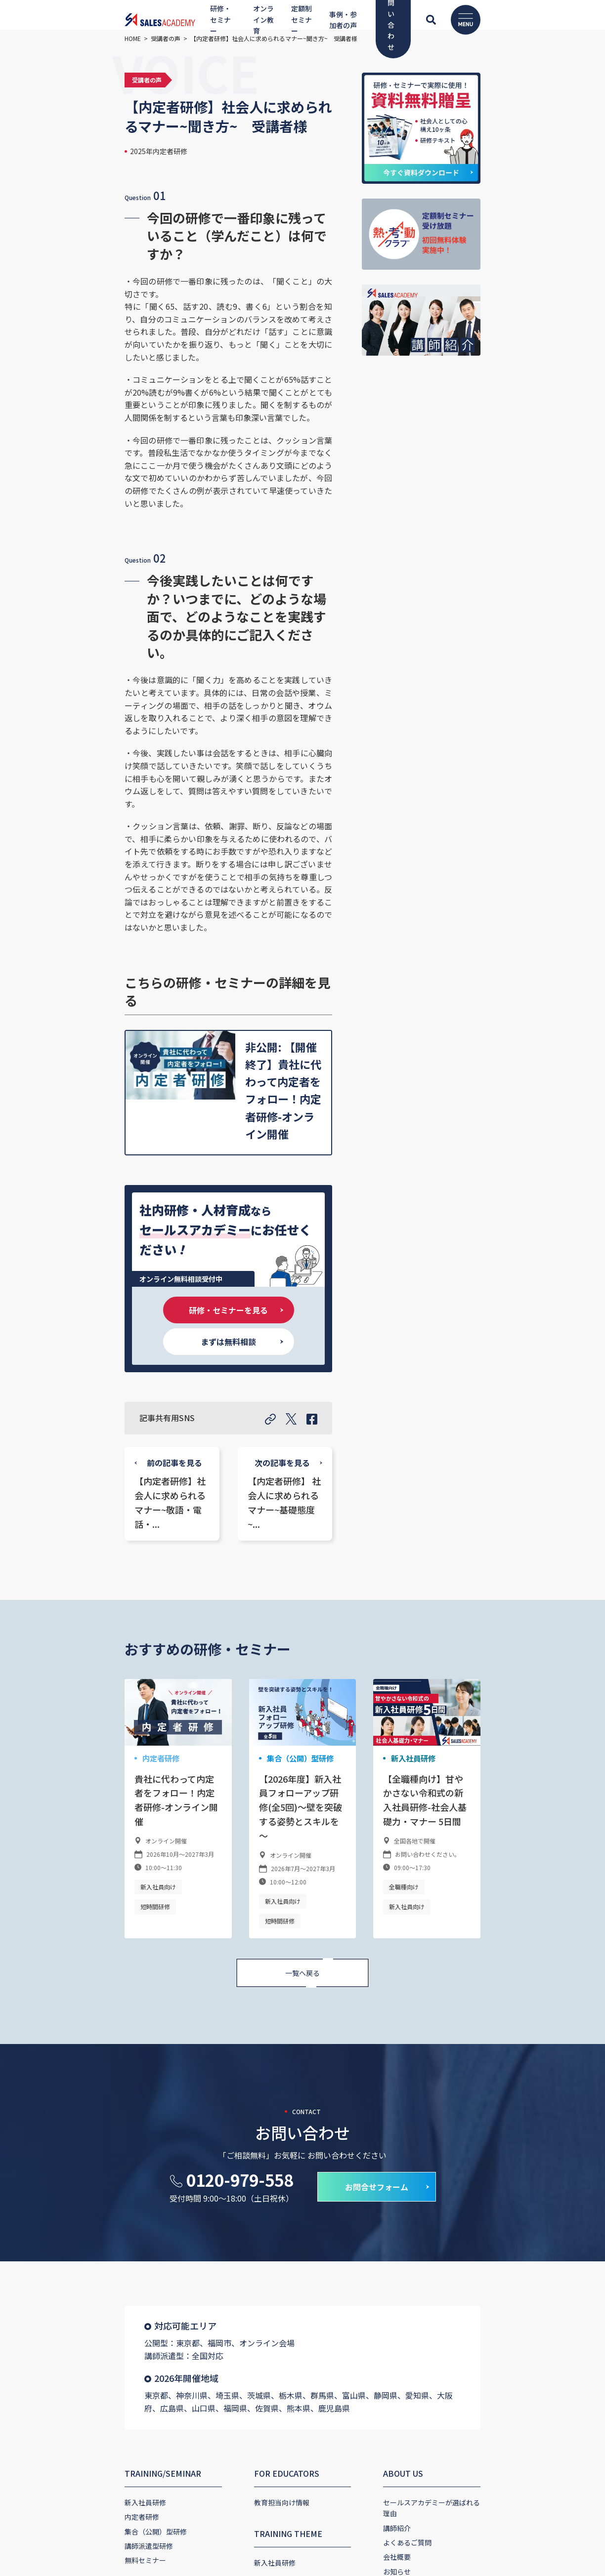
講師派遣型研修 (45, 2070)
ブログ (428, 2099)
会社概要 (431, 2070)
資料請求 (431, 2203)
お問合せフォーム (376, 1724)
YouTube (235, 2119)
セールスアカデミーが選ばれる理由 (473, 2027)
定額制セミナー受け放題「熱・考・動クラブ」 (93, 2206)
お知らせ (431, 2085)
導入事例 (233, 2208)
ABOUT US (438, 1998)
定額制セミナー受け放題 (59, 2220)
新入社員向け (54, 1443)
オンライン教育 (45, 2145)
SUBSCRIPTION (50, 2177)
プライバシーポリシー (452, 2218)
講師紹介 (431, 2041)
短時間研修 (104, 1443)
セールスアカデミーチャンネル (267, 2148)
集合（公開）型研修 (263, 1344)
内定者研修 (56, 1344)
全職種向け (438, 1458)
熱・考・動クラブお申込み (459, 2189)
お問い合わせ (438, 2160)
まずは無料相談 (299, 916)
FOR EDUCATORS (252, 1998)
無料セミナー (41, 2085)
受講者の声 (236, 2223)
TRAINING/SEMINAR (59, 1998)
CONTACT (436, 2131)
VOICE (231, 2179)
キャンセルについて (449, 2233)
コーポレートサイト (64, 2371)
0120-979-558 (239, 1717)
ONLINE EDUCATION (59, 2116)
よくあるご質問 (442, 2056)
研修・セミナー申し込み (456, 2174)
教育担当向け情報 (247, 2027)
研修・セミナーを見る (158, 916)
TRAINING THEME (253, 2058)
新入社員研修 (446, 1344)
